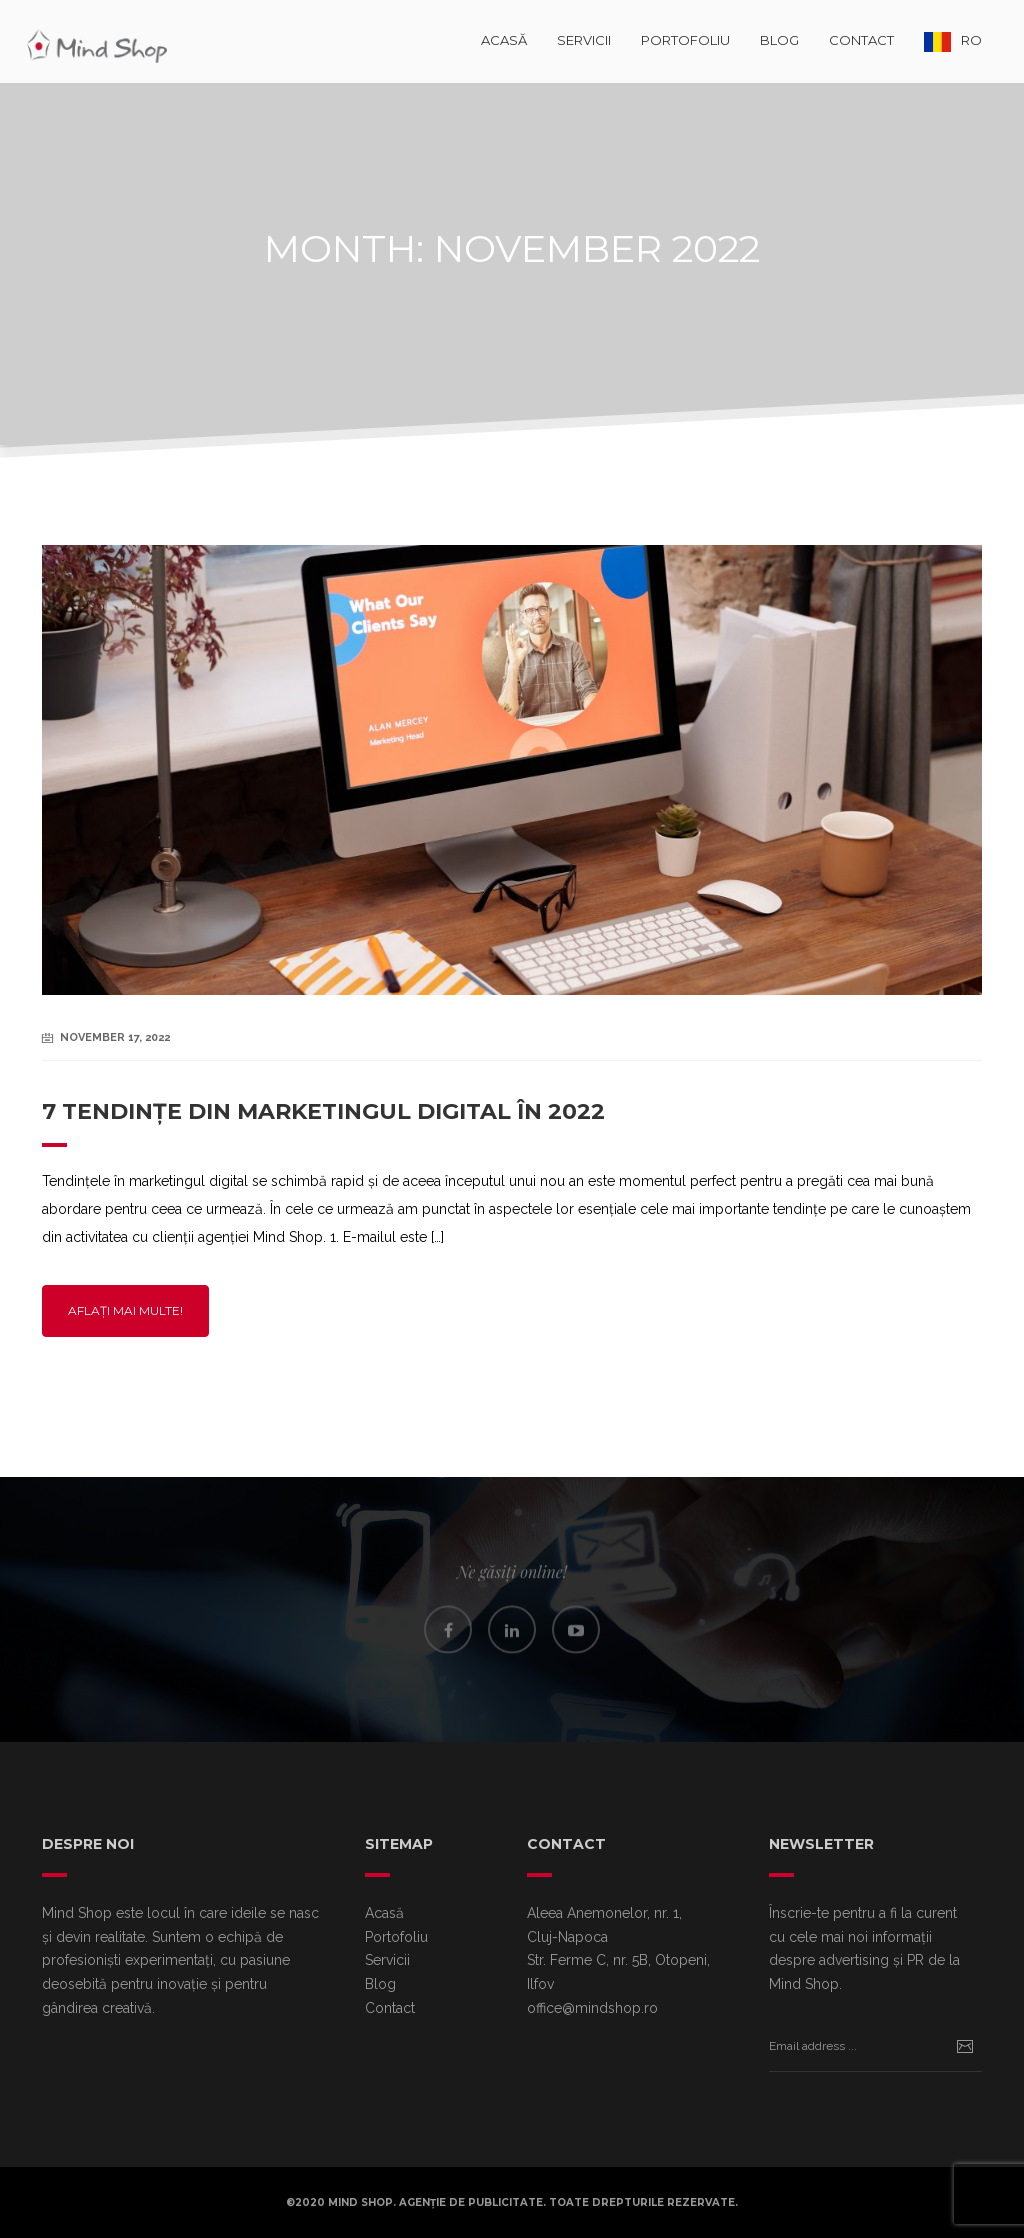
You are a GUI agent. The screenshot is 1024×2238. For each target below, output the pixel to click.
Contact (861, 40)
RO (971, 40)
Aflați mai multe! (125, 1310)
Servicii (584, 40)
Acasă (504, 40)
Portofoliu (685, 40)
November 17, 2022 (115, 1037)
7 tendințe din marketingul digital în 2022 (323, 1111)
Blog (779, 40)
